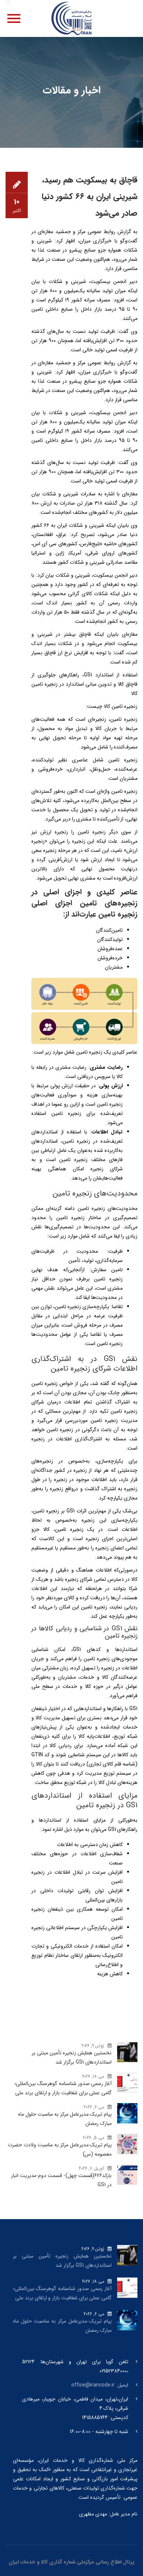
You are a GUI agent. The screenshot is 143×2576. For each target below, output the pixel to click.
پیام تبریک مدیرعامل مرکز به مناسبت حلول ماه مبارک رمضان (65, 2119)
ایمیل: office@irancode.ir (99, 2385)
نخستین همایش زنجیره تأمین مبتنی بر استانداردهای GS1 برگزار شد (72, 2057)
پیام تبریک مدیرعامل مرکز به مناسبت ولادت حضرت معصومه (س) (60, 2149)
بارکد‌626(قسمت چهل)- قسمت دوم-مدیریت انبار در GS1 (61, 2180)
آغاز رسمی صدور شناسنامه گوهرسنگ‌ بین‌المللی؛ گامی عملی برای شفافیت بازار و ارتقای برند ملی (63, 2088)
